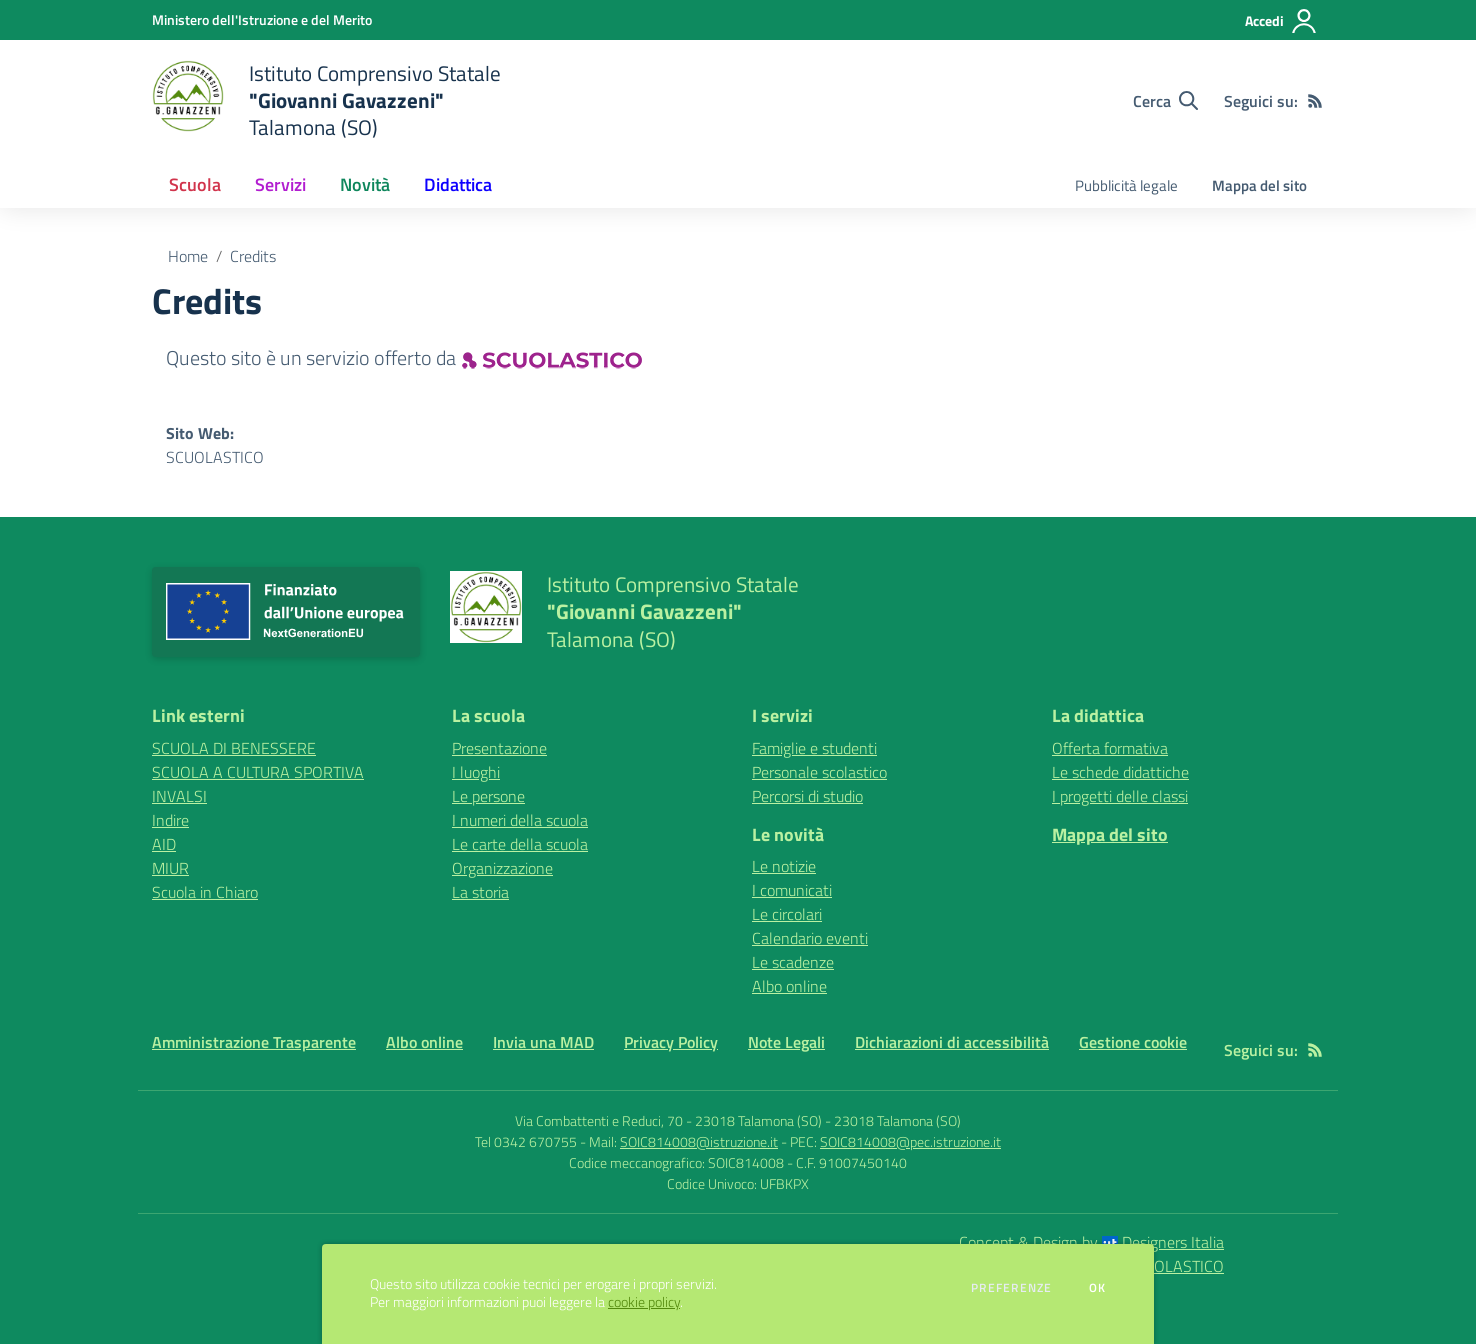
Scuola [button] (195, 184)
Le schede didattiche (1120, 772)
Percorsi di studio (807, 796)
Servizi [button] (280, 184)
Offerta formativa (1110, 748)
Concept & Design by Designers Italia (1091, 1242)
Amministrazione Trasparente (254, 1042)
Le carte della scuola (520, 844)
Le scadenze (793, 962)
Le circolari (787, 914)
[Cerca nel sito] (1165, 101)
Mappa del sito (1259, 185)
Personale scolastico (819, 772)
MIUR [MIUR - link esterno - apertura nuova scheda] (170, 868)
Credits (253, 256)
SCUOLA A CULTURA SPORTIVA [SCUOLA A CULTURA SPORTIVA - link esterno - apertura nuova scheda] (258, 772)
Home (188, 256)
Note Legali (786, 1042)
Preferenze (1011, 1288)
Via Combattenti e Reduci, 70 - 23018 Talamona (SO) (668, 1120)
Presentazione (499, 748)
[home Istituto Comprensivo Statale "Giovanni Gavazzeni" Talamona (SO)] (326, 100)
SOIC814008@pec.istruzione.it (910, 1141)
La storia (480, 892)
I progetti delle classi (1120, 796)
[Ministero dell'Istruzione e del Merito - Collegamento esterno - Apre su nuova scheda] (262, 19)
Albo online (789, 986)
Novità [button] (365, 184)
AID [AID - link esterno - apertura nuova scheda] (164, 844)
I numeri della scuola (520, 820)
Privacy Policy (671, 1042)
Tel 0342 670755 (526, 1141)
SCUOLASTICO (215, 457)
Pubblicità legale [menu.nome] (1126, 185)
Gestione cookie (1133, 1042)
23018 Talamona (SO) (897, 1120)
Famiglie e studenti (814, 748)
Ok (1098, 1288)
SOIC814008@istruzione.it (699, 1141)
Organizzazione (502, 868)
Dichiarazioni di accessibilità (952, 1042)
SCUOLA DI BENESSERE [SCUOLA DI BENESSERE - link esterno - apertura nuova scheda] (234, 748)
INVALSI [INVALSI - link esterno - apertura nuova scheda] (179, 796)
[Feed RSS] (1315, 101)
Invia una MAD (543, 1042)
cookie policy (644, 1302)
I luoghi (476, 772)
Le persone (488, 796)
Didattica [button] (458, 184)
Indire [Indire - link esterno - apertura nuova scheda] (170, 820)
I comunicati (792, 890)
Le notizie (784, 866)
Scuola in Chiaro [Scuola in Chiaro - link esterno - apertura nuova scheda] (205, 892)
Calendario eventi (810, 938)
